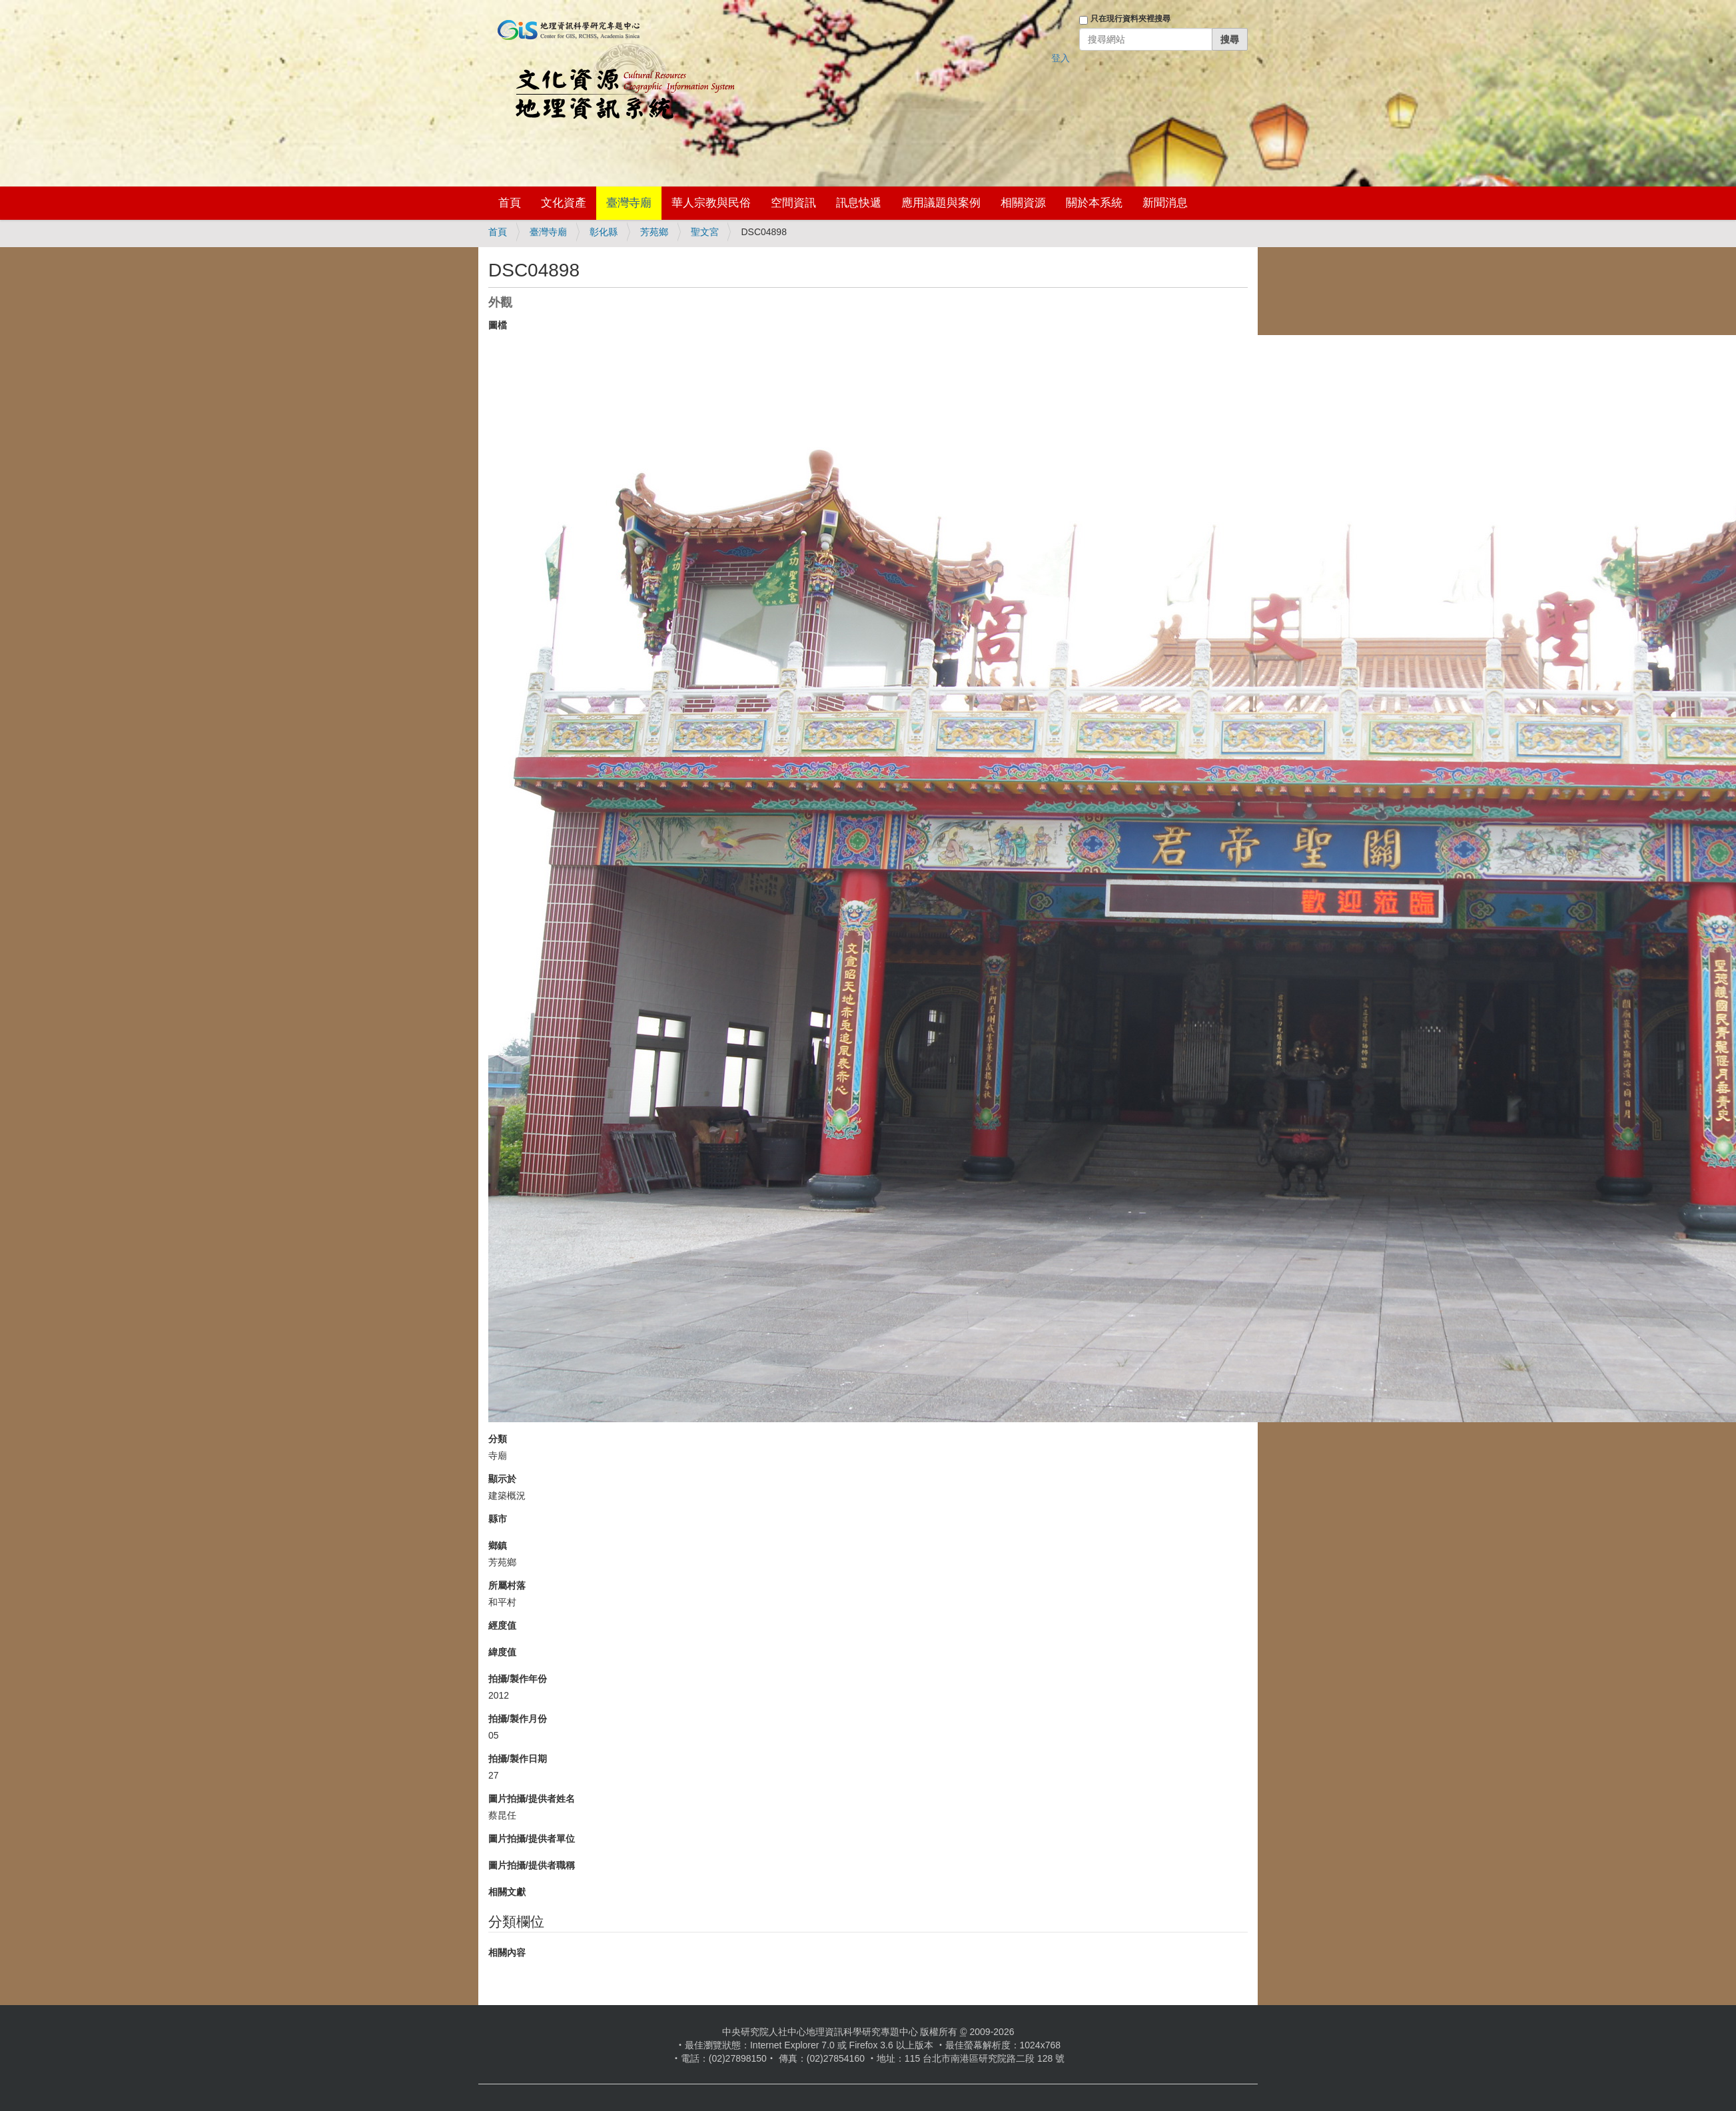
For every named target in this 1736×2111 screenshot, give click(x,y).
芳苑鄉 (654, 231)
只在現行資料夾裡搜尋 (1130, 18)
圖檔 (497, 325)
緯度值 (502, 1652)
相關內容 (507, 1952)
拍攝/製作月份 (517, 1718)
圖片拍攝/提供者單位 (531, 1838)
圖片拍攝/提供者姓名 (531, 1798)
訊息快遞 (858, 203)
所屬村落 (507, 1585)
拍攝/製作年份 (517, 1678)
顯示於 (502, 1479)
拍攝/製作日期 (517, 1758)
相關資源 (1023, 203)
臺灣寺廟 (628, 203)
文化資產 (563, 203)
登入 (1060, 58)
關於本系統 (1094, 203)
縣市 (497, 1518)
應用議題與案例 (941, 203)
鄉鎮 (497, 1545)
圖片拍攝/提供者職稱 (531, 1865)
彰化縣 (604, 231)
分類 (497, 1439)
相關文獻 (507, 1892)
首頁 (509, 203)
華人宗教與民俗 (711, 203)
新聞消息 (1165, 203)
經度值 (502, 1625)
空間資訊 (793, 203)
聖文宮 (705, 231)
